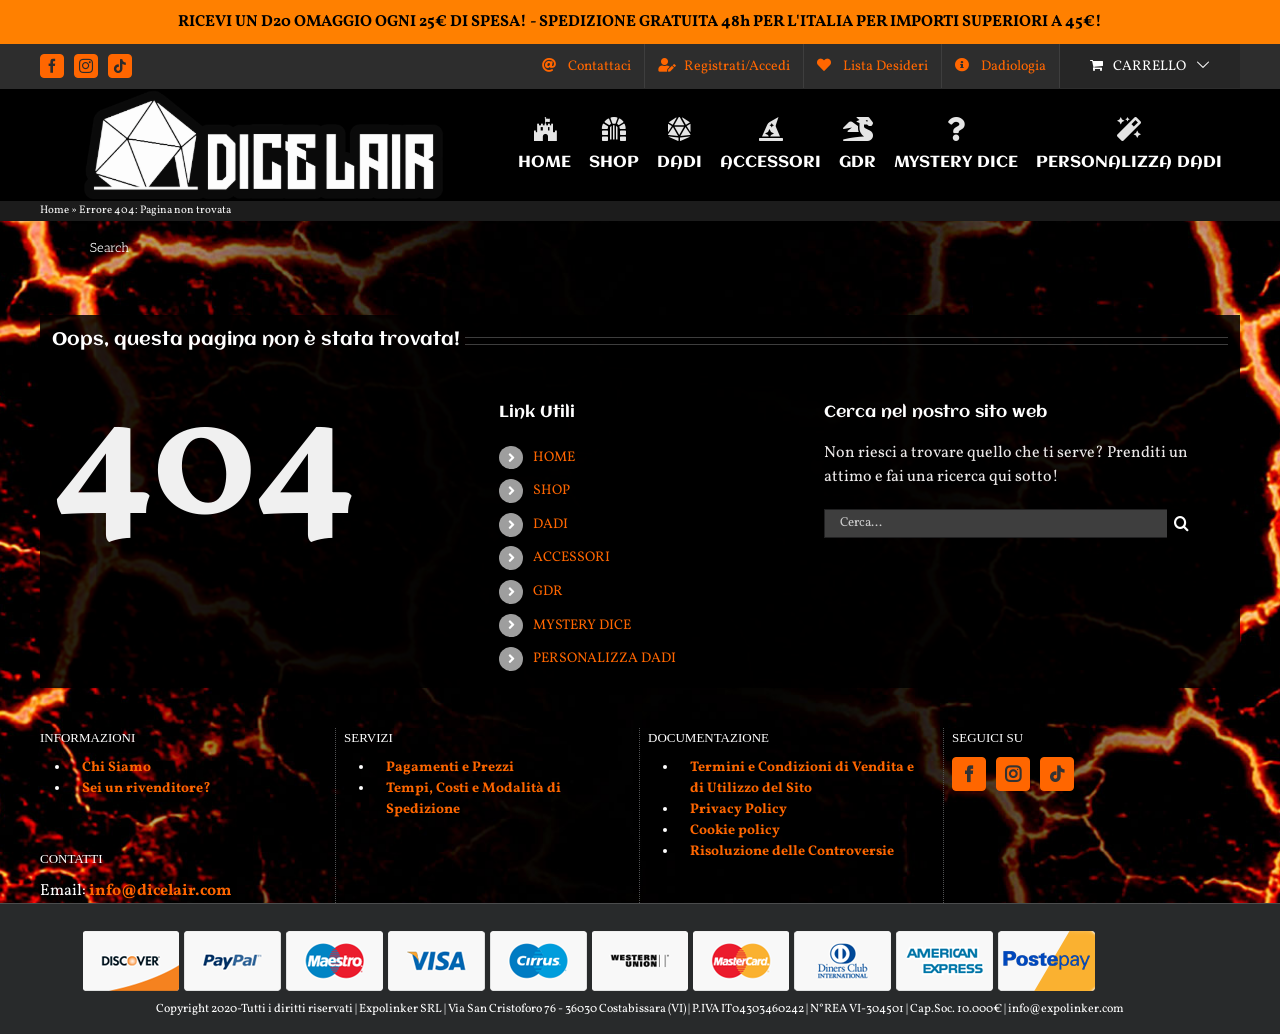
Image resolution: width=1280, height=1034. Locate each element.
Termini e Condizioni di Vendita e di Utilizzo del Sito (802, 778)
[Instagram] (1013, 774)
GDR (548, 591)
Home (54, 210)
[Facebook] (969, 774)
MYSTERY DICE (582, 625)
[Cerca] (1181, 523)
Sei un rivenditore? (146, 788)
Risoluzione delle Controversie (792, 851)
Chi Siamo (116, 767)
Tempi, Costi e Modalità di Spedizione (473, 799)
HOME (554, 457)
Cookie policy (735, 830)
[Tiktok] (1057, 774)
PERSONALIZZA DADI (604, 658)
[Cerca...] (995, 523)
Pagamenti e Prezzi (450, 767)
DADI (550, 524)
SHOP (551, 490)
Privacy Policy (738, 809)
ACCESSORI (571, 557)
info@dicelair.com (160, 891)
